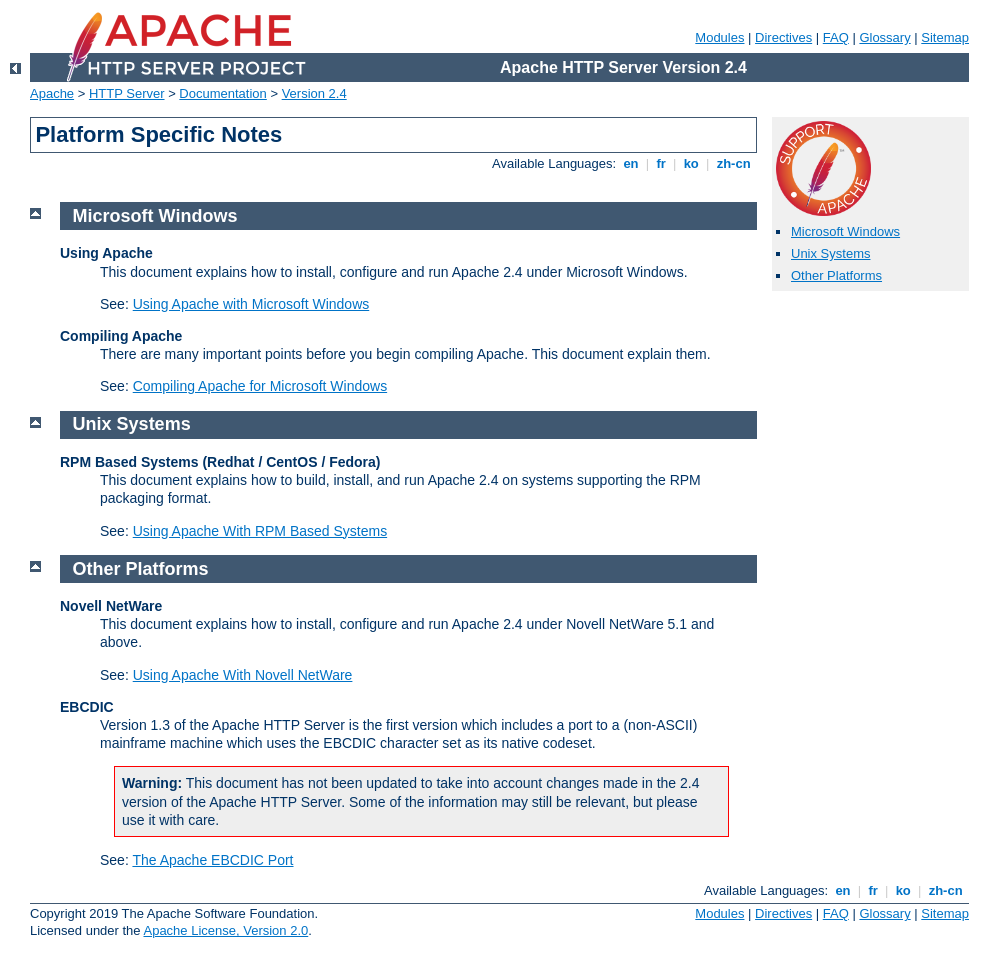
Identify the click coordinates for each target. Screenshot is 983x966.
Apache (52, 93)
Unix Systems (830, 253)
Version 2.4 (314, 93)
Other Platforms (836, 275)
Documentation (222, 93)
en (631, 163)
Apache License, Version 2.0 (225, 930)
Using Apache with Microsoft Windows (251, 304)
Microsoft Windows (845, 231)
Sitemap (945, 37)
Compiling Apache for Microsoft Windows (260, 386)
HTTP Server (127, 93)
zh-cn (733, 163)
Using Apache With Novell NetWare (243, 675)
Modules (719, 37)
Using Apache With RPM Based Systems (260, 531)
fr (661, 163)
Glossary (884, 37)
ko (691, 163)
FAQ (836, 37)
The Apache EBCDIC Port (212, 860)
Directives (783, 37)
